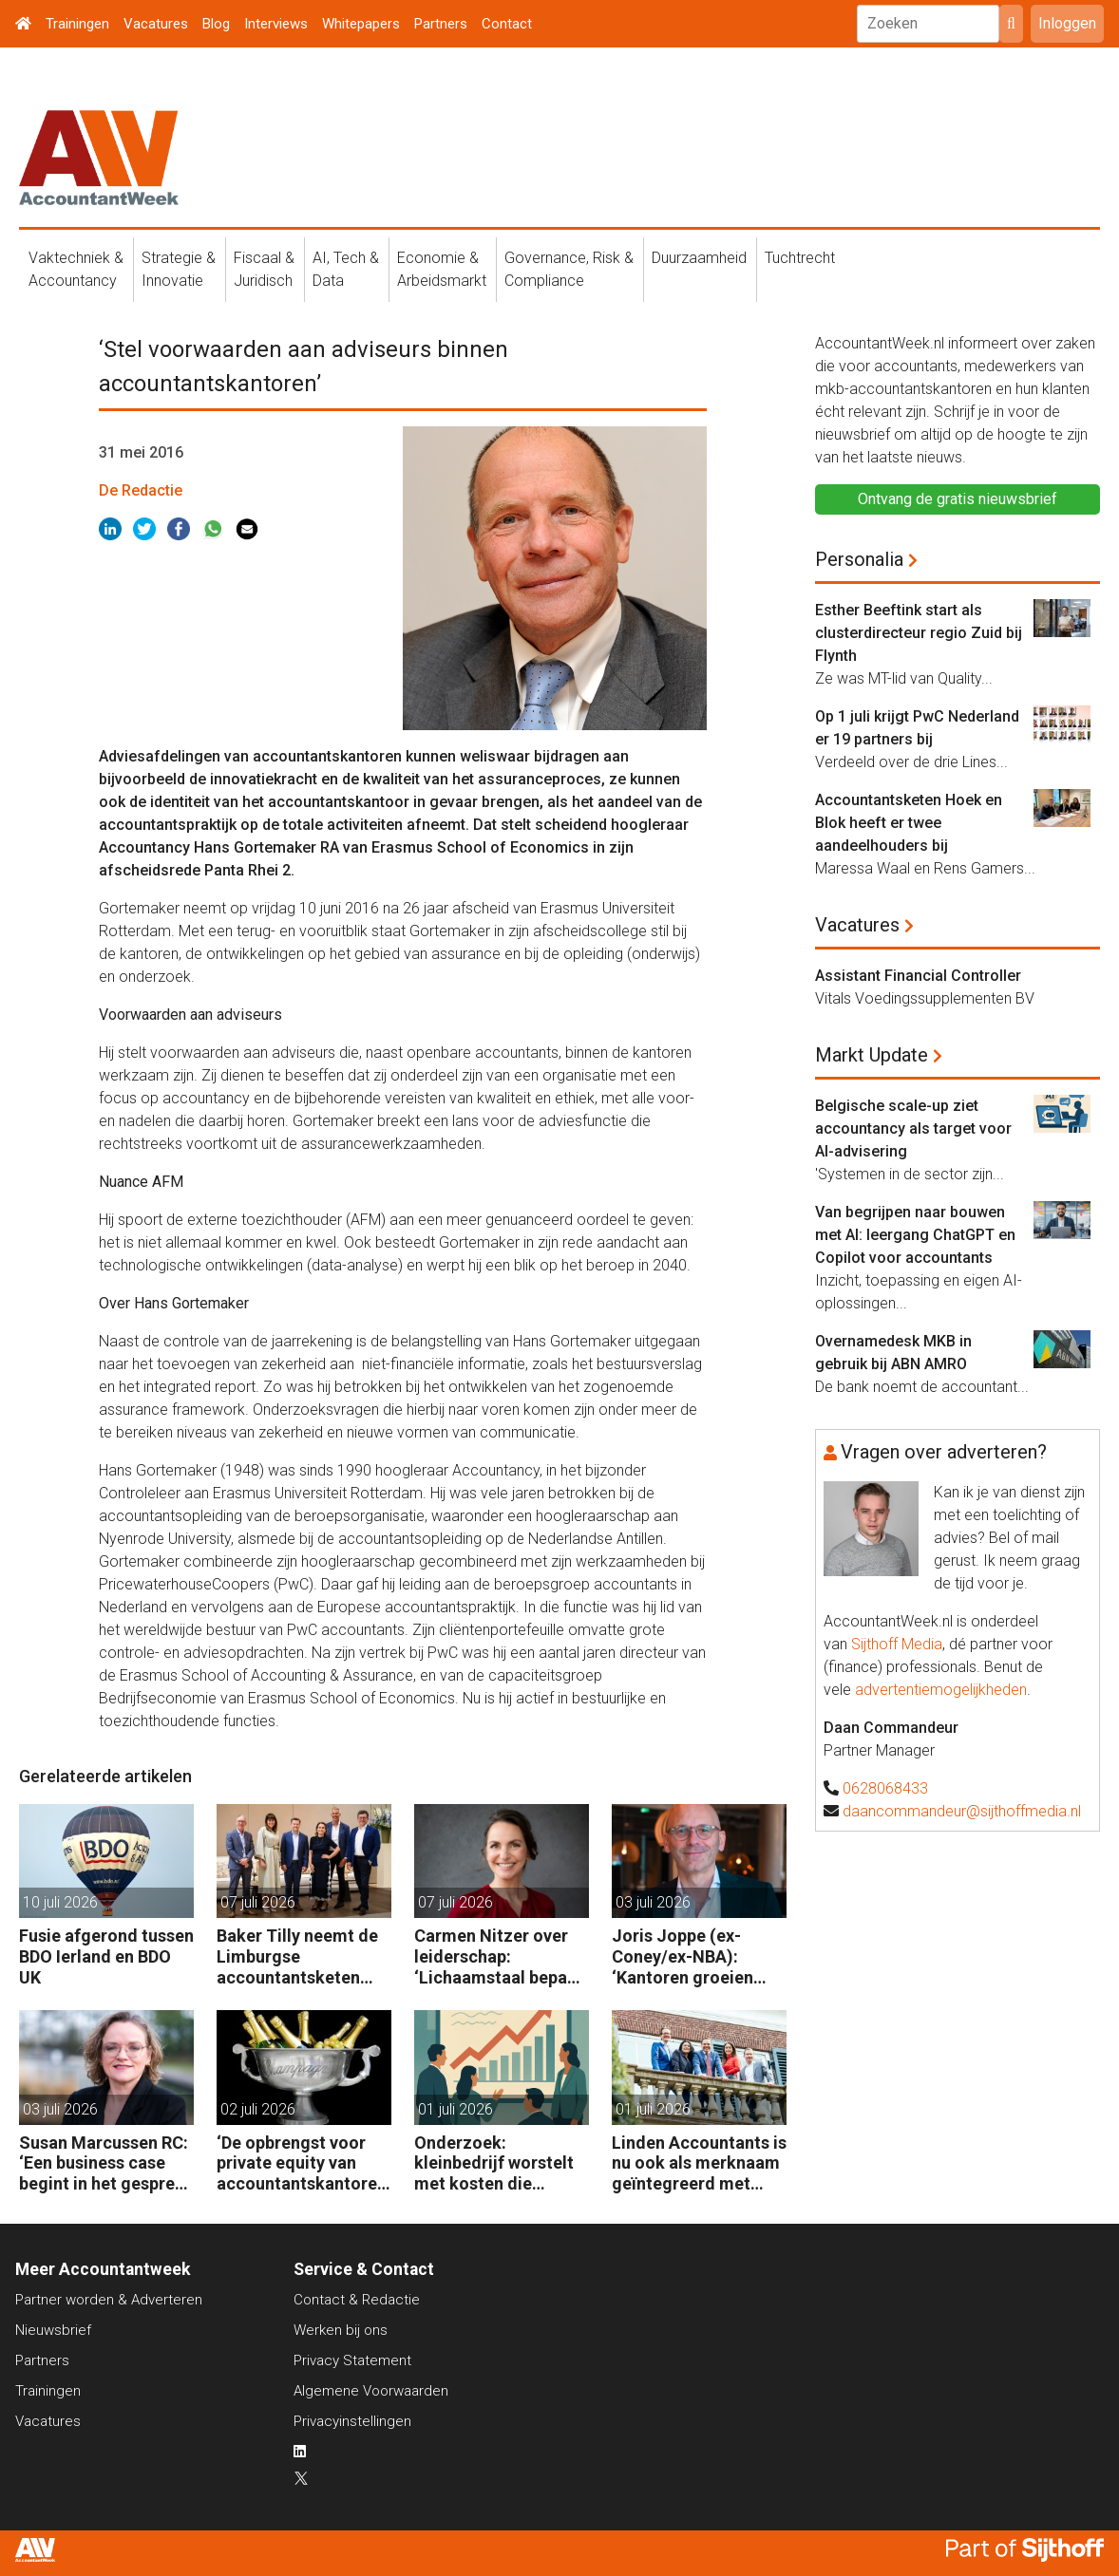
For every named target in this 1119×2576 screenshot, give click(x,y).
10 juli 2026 (60, 1902)
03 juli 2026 (653, 1902)
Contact (507, 23)
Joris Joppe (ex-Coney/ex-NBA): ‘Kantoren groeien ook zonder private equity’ (686, 1956)
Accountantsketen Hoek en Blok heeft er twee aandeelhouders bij (908, 823)
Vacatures (155, 23)
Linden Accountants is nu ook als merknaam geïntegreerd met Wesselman (699, 2163)
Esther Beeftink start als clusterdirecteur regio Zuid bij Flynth (918, 633)
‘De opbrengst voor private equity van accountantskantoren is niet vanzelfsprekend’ (302, 2163)
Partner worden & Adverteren (108, 2299)
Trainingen (77, 23)
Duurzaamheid (699, 258)
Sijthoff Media (896, 1644)
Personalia (859, 559)
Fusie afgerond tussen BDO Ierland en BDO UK (106, 1956)
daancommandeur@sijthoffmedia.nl (962, 1811)
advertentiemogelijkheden (941, 1690)
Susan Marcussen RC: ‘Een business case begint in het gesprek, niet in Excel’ (104, 2163)
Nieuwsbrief (53, 2330)
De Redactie (140, 490)
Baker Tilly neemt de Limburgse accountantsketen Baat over (297, 1956)
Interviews (276, 23)
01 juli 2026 (455, 2109)
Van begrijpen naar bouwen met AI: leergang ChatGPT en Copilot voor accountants (915, 1235)
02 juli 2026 (257, 2109)
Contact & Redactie (357, 2299)
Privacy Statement (352, 2360)
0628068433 (885, 1788)
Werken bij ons (341, 2330)
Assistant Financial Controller (918, 976)
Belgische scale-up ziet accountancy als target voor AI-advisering (913, 1128)
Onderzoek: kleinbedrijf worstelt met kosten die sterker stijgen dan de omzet (500, 2163)
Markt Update (871, 1055)
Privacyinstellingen (352, 2421)
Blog (216, 23)
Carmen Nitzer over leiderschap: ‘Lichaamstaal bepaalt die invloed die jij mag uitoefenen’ (501, 1956)
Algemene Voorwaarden (371, 2390)
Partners (440, 23)
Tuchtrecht (800, 258)
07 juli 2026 (257, 1902)
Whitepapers (361, 23)
